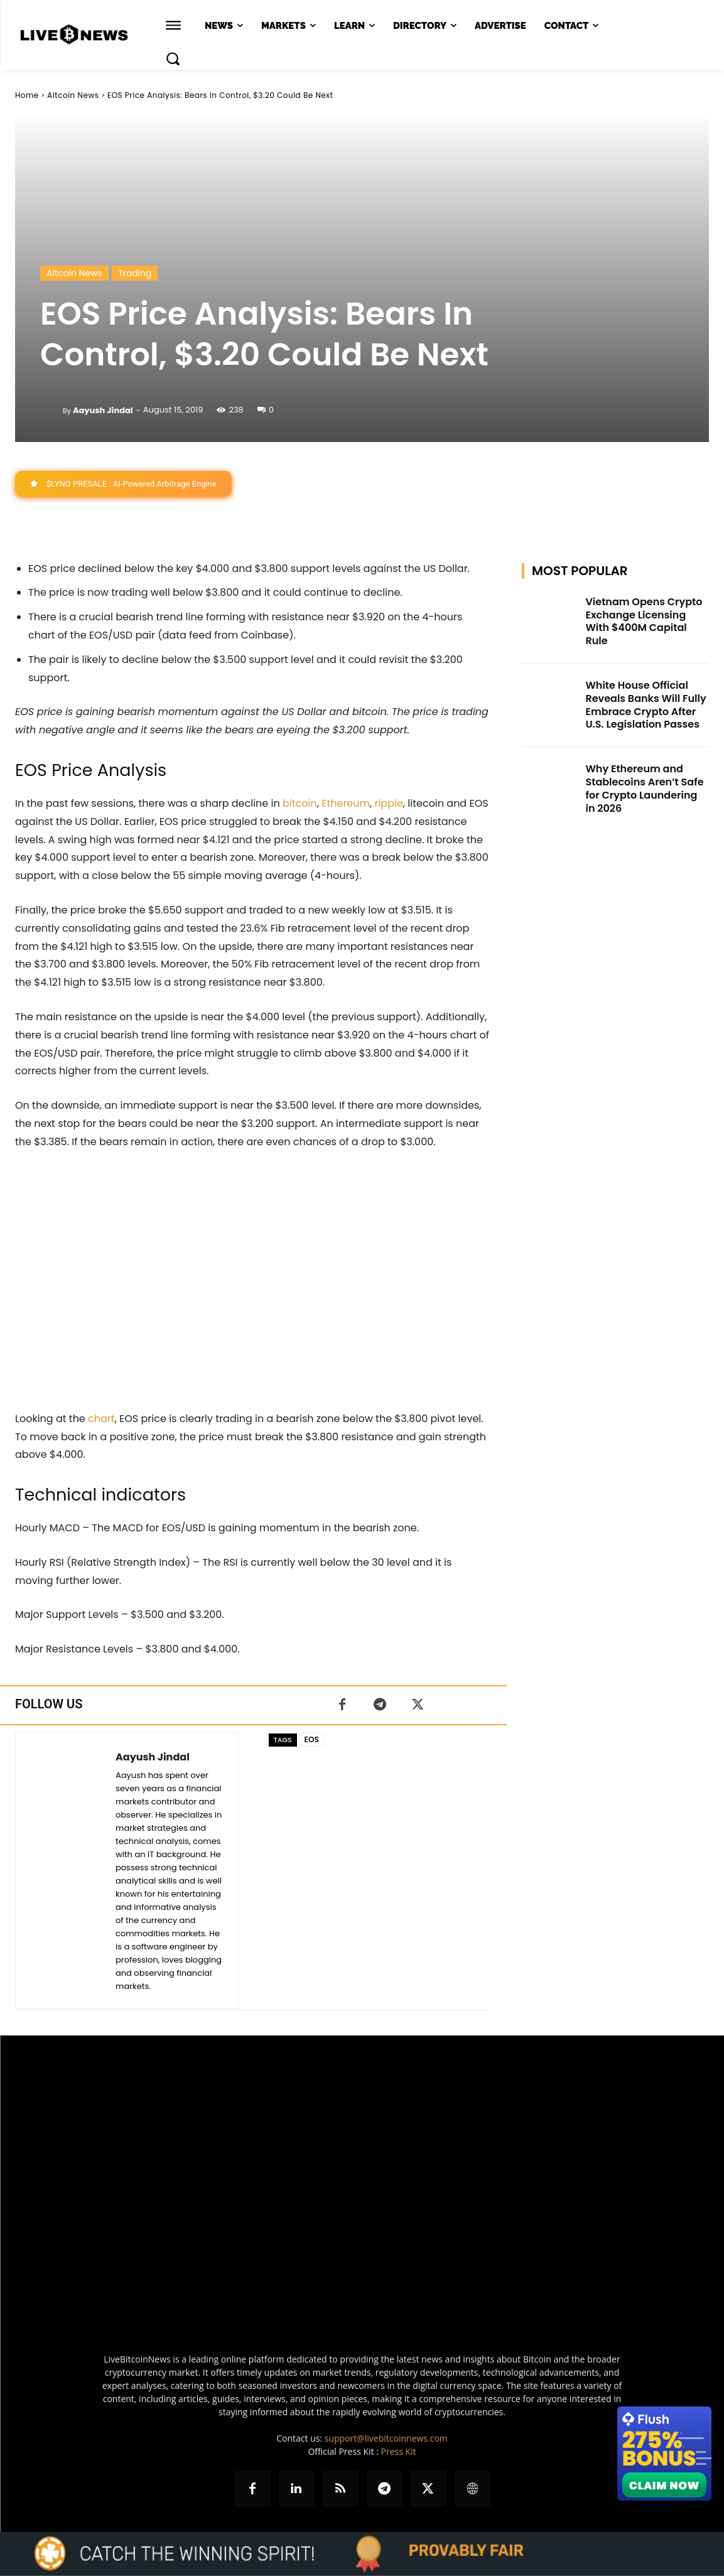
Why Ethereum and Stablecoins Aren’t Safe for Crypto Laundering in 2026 (644, 788)
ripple (388, 803)
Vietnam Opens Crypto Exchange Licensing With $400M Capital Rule (643, 621)
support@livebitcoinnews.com (386, 2438)
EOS (312, 1739)
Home (27, 95)
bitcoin (300, 803)
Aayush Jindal (103, 410)
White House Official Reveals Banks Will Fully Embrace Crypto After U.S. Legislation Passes (645, 704)
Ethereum (345, 803)
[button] (172, 58)
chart (101, 1418)
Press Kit (398, 2451)
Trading (135, 273)
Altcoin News (73, 95)
